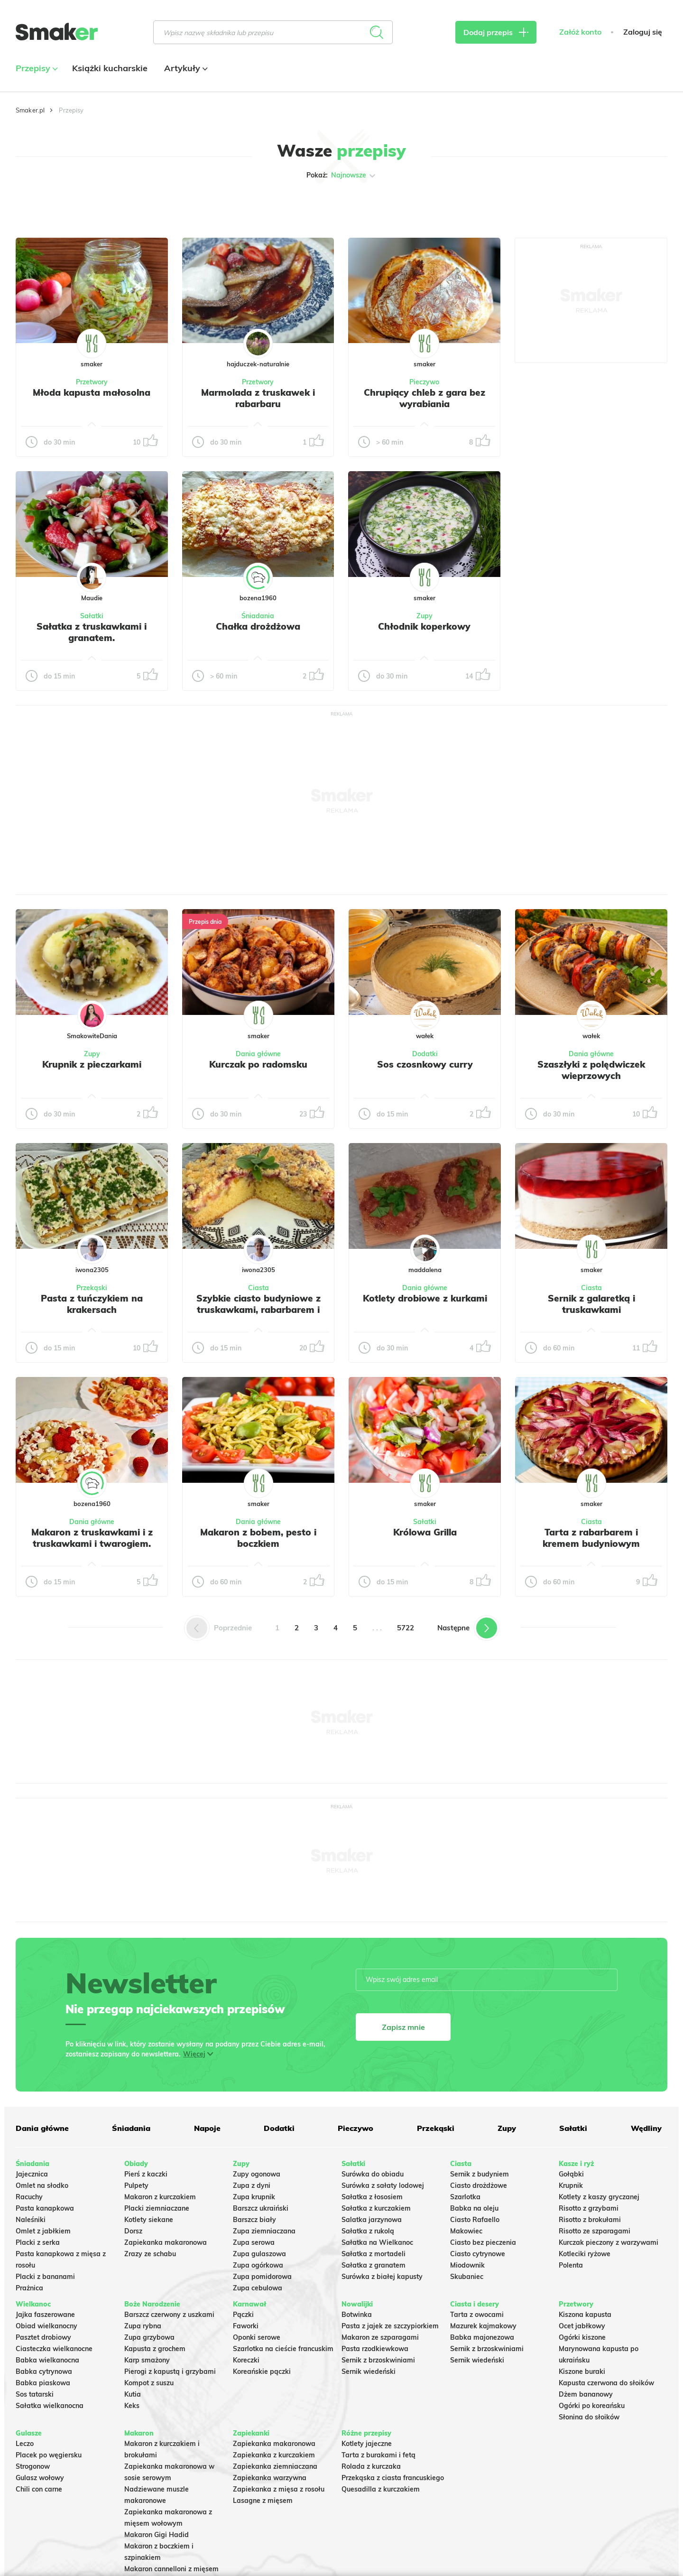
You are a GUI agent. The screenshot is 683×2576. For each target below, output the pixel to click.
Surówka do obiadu (373, 2174)
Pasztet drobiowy (43, 2337)
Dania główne (258, 1054)
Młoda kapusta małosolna (91, 392)
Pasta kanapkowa (45, 2208)
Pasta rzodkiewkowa (375, 2348)
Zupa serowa (254, 2242)
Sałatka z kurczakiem (376, 2208)
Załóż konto (580, 32)
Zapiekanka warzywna (269, 2478)
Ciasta (258, 1287)
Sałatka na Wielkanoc (377, 2242)
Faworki (245, 2326)
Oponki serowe (256, 2337)
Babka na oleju (474, 2208)
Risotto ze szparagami (594, 2231)
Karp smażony (147, 2360)
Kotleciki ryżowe (584, 2254)
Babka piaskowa (43, 2383)
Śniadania (257, 616)
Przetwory (92, 382)
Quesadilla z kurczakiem (381, 2489)
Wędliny (646, 2128)
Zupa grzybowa (149, 2337)
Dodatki (425, 1054)
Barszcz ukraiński (260, 2208)
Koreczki (246, 2360)
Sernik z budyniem (479, 2174)
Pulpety (136, 2185)
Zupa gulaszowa (259, 2254)
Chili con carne (39, 2489)
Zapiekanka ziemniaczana (275, 2466)
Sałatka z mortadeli (374, 2254)
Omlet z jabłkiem (43, 2231)
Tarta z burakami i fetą (378, 2455)
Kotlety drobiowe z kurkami (425, 1298)
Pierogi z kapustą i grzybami (170, 2371)
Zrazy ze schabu (150, 2254)
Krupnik (571, 2185)
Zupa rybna (142, 2326)
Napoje (207, 2128)
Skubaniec (466, 2276)
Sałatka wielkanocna (49, 2405)
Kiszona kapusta (585, 2314)
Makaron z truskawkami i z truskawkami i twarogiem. (92, 1537)
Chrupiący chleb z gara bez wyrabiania (424, 398)
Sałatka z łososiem (372, 2197)
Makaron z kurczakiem (160, 2197)
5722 (405, 1627)
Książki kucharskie (110, 68)
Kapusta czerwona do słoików (606, 2383)
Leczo (25, 2443)
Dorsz (133, 2231)
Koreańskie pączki (262, 2371)
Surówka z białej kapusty (382, 2276)
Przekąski (91, 1287)
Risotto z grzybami (588, 2208)
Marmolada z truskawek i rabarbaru (258, 398)
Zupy (424, 616)
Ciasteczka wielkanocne (54, 2348)
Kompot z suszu (149, 2383)
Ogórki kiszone (582, 2337)
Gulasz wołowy (40, 2478)
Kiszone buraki (582, 2371)
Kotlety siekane (148, 2219)
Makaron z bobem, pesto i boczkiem (258, 1537)
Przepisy (35, 68)
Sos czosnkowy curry (425, 1064)
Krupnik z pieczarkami (91, 1064)
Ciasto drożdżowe (478, 2185)
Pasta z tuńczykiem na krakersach (92, 1304)
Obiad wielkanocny (46, 2326)
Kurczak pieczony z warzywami (608, 2242)
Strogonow (33, 2466)
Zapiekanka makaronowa (165, 2242)
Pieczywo (424, 382)
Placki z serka (38, 2242)
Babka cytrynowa (44, 2371)
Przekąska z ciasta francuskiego (393, 2478)
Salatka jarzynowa (372, 2219)
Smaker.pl (30, 110)
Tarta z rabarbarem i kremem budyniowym (591, 1537)
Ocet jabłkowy (582, 2326)
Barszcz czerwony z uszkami (169, 2314)
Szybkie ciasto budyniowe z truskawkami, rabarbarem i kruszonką (258, 1310)
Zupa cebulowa (257, 2288)
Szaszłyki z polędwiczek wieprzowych (591, 1070)
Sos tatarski (35, 2394)
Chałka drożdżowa (258, 626)
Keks (131, 2405)
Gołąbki (571, 2174)
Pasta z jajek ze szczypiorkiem (390, 2326)
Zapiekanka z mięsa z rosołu (278, 2489)
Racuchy (29, 2197)
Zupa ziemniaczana (264, 2231)
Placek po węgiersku (49, 2455)
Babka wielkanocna (47, 2360)
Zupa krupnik (254, 2197)
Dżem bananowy (586, 2394)
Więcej (194, 2054)
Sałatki (91, 616)
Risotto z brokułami (590, 2219)
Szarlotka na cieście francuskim (283, 2348)
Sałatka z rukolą (368, 2231)
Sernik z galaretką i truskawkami (591, 1304)
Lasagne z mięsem (263, 2500)
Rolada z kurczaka (371, 2466)
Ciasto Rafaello (474, 2219)
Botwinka (357, 2314)
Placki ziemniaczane (156, 2208)
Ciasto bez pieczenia (483, 2242)
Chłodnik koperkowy (424, 626)
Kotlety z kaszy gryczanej (599, 2197)
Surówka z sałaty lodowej (383, 2185)
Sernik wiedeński (369, 2371)
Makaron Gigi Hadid (156, 2534)
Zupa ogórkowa (258, 2265)
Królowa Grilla (425, 1532)
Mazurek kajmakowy (483, 2326)
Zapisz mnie (403, 2027)
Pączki (243, 2314)
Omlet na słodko (42, 2185)
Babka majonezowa (482, 2337)
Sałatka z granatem (374, 2265)
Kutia (132, 2394)
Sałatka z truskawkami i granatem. (92, 632)
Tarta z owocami (477, 2314)
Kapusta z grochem (154, 2348)
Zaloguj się (642, 32)
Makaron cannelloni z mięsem (171, 2569)
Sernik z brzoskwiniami (378, 2360)
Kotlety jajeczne (367, 2443)
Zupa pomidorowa (262, 2276)
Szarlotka (465, 2197)
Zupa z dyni (251, 2185)
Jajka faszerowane (45, 2314)
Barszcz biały (254, 2219)
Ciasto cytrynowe (477, 2254)
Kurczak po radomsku (258, 1064)
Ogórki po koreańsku (592, 2405)
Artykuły (184, 68)
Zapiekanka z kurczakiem (274, 2455)
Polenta (571, 2265)
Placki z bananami (45, 2276)
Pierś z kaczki (145, 2174)
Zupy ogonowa (256, 2174)
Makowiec (466, 2231)
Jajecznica (32, 2174)
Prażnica (29, 2288)
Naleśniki (31, 2219)
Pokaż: (341, 175)
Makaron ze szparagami (380, 2337)
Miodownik (467, 2265)
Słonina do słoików (589, 2417)
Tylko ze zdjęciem (84, 205)
